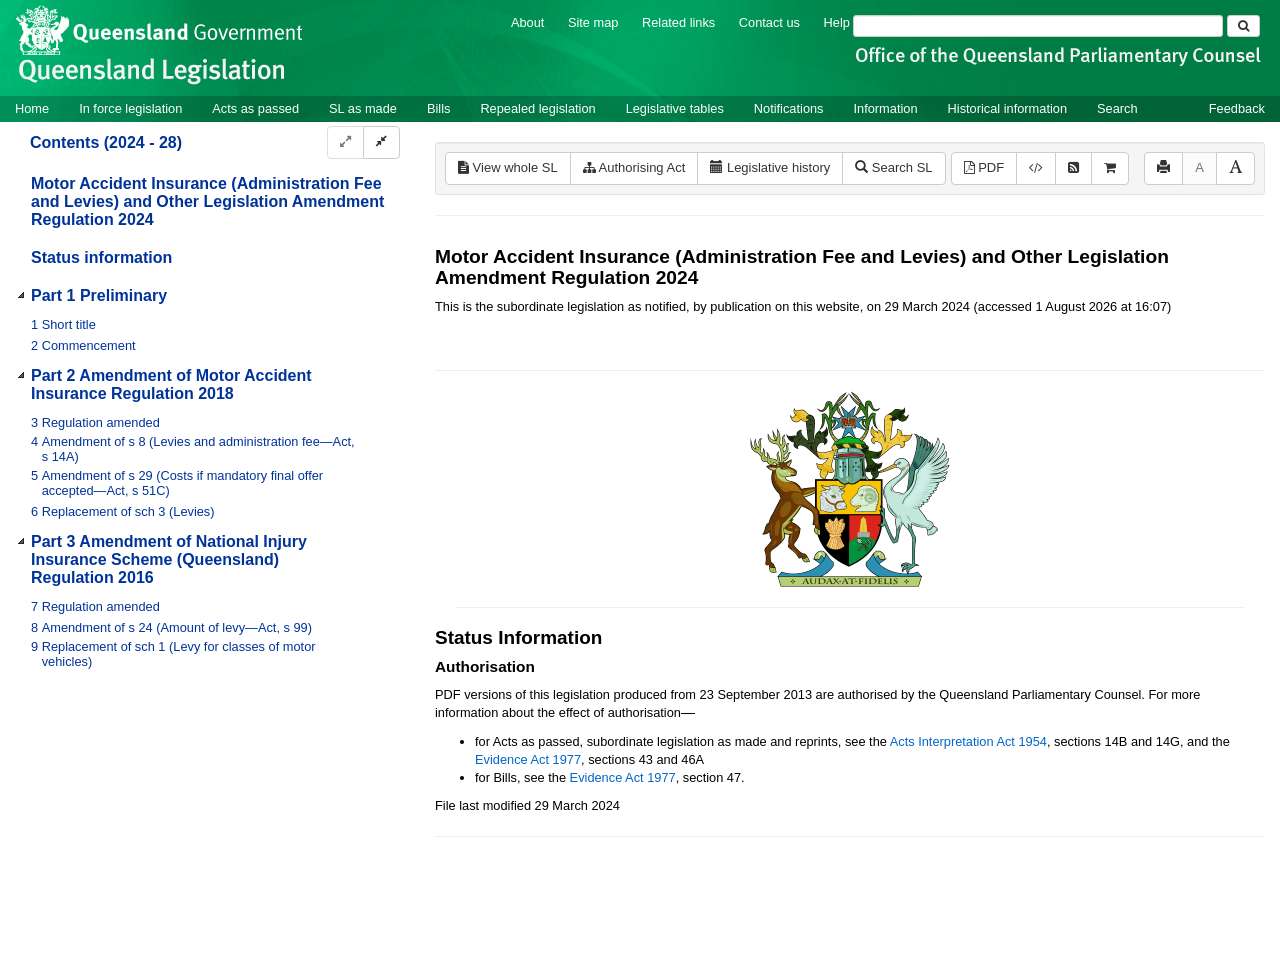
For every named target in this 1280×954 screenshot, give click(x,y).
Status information (101, 257)
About (527, 22)
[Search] (1038, 26)
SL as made (363, 108)
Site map (593, 22)
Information (886, 108)
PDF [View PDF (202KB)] (984, 167)
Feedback (1237, 108)
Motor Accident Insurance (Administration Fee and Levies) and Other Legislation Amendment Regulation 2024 (207, 201)
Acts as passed (255, 108)
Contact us (769, 22)
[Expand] (345, 142)
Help (837, 22)
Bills (438, 108)
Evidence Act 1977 (528, 759)
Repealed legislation (537, 108)
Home (32, 108)
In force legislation (130, 108)
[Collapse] (381, 142)
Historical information (1007, 108)
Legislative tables (675, 108)
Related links (678, 22)
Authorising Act (634, 167)
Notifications (789, 108)
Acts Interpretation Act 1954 (968, 741)
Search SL (893, 167)
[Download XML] (1036, 168)
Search (1117, 108)
